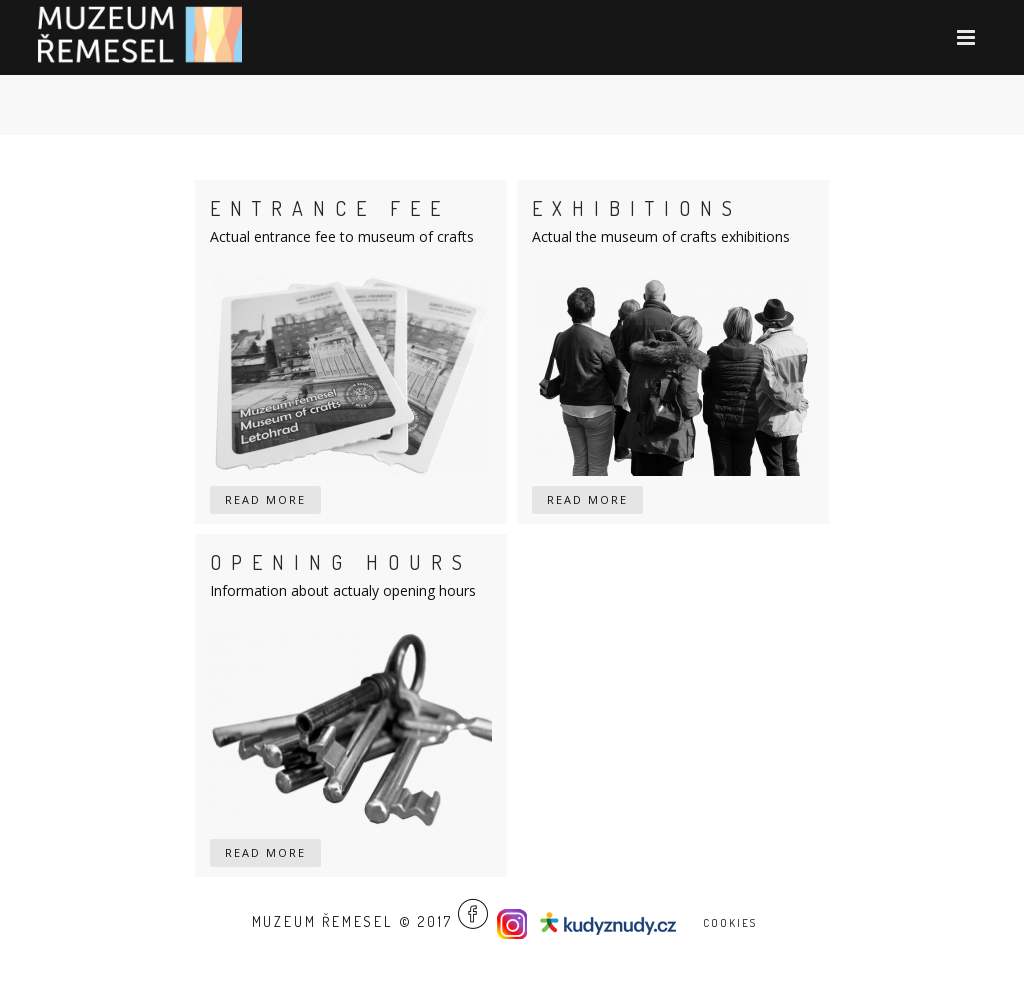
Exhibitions (637, 208)
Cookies (730, 923)
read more (265, 499)
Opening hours (341, 562)
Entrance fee (330, 208)
